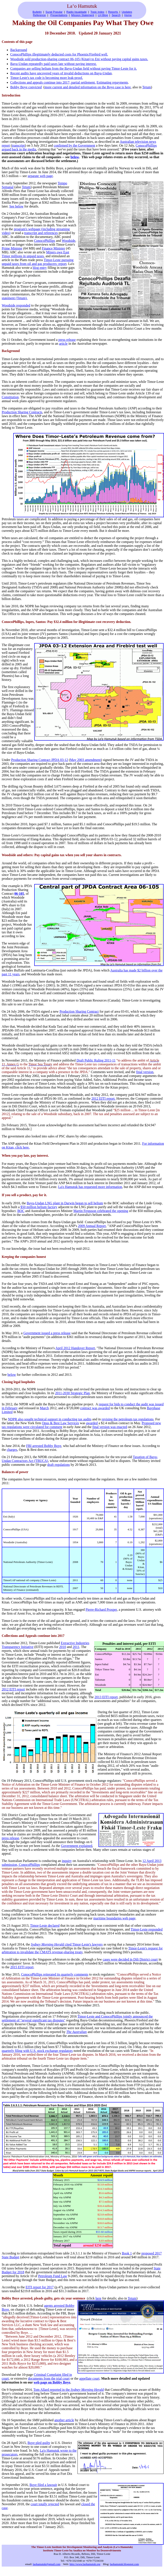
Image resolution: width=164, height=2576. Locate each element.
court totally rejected (45, 2504)
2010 (62, 1647)
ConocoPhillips (44, 240)
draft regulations (58, 1464)
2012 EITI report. (103, 1098)
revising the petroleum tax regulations (128, 1419)
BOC (20, 1211)
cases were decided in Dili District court (130, 1959)
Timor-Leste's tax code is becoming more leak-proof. (46, 78)
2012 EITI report (13, 1689)
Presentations (58, 15)
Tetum (146, 87)
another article (64, 2420)
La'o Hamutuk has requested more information (90, 1187)
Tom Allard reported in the (68, 2389)
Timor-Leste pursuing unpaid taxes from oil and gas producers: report (37, 262)
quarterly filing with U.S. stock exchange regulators (37, 2051)
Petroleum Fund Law (52, 2276)
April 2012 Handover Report (75, 1348)
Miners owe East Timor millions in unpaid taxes (35, 254)
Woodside (68, 240)
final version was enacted (109, 1427)
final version (144, 1072)
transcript (18, 145)
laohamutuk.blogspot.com (124, 2564)
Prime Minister (12, 248)
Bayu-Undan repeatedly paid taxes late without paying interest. (53, 64)
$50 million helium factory (39, 1207)
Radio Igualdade (76, 12)
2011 (76, 1647)
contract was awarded (95, 1408)
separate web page (40, 176)
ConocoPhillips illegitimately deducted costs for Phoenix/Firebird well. (59, 54)
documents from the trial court (49, 2378)
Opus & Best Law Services (60, 1423)
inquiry (67, 1861)
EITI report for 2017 (40, 2287)
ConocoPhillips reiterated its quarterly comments (54, 1974)
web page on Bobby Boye (52, 2382)
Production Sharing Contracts (22, 412)
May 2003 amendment (85, 760)
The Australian (76, 2032)
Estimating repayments (112, 82)
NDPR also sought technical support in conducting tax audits (49, 1419)
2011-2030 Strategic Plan (72, 1393)
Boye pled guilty (38, 2443)
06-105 (19, 893)
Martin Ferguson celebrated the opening (100, 1211)
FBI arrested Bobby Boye (43, 1446)
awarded (92, 1423)
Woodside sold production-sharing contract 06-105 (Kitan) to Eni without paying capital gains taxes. (79, 59)
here (98, 2298)
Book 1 (127, 2253)
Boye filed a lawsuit (43, 2485)
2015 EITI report (21, 1967)
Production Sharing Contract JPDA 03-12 (39, 760)
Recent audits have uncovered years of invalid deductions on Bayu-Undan (61, 73)
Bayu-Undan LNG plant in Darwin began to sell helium (65, 1203)
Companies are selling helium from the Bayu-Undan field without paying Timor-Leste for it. (73, 68)
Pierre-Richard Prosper (101, 1609)
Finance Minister (53, 248)
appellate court (89, 2378)
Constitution (10, 397)
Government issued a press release (46, 1333)
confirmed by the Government (74, 145)
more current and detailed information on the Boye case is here (88, 87)
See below (16, 206)
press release (67, 339)
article (63, 343)
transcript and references (41, 233)
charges (12, 1449)
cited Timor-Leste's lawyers (67, 1944)
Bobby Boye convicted (26, 87)
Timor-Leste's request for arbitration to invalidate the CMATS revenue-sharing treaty (82, 1950)
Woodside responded (16, 305)
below (74, 157)
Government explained (76, 1846)
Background (18, 50)
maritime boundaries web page (114, 1918)
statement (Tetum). (15, 298)
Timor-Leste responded (147, 1929)
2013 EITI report (106, 1697)
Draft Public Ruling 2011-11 (95, 1060)
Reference (39, 15)
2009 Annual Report (92, 1226)
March (44, 1408)
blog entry (40, 267)
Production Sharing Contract (79, 1011)
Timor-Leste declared (45, 1925)
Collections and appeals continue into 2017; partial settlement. (53, 82)
